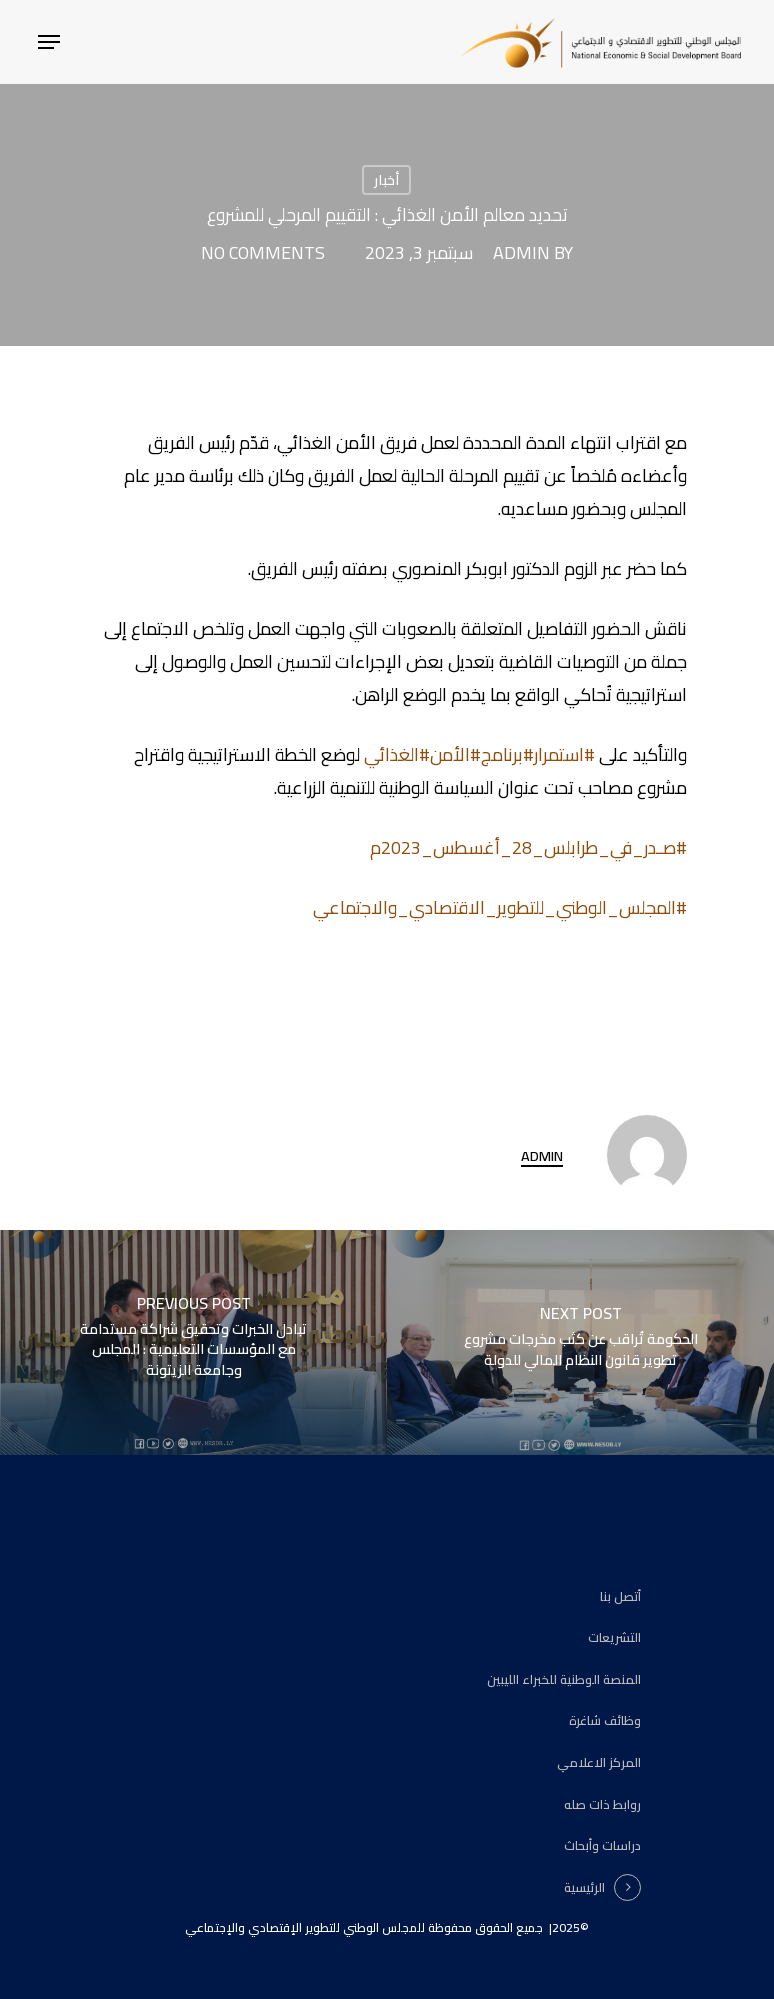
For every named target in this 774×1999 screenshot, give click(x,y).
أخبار (386, 180)
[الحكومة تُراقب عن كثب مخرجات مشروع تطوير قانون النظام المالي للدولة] (580, 1342)
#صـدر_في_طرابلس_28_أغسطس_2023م (528, 847)
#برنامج (507, 754)
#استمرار (564, 754)
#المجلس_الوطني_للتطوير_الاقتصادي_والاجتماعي (500, 907)
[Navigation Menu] (49, 42)
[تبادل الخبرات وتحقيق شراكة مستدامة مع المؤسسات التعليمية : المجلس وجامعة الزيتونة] (193, 1342)
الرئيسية (584, 1888)
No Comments (263, 253)
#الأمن (455, 754)
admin (521, 253)
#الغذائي (397, 754)
